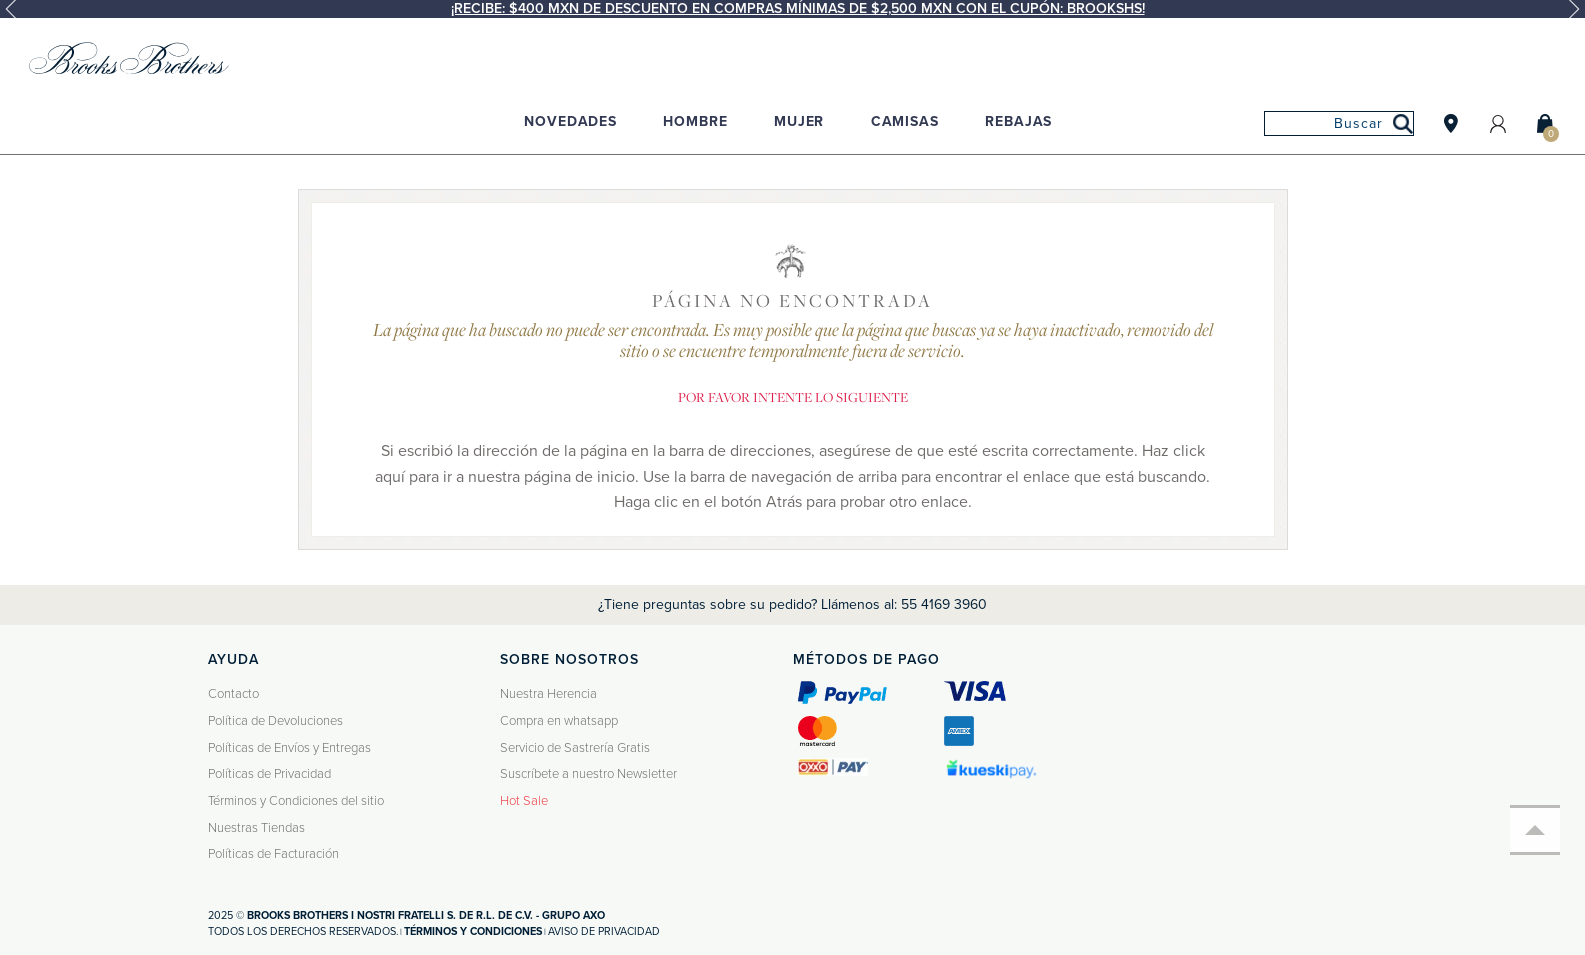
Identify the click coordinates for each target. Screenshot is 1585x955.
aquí (390, 477)
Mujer (799, 121)
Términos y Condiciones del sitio (296, 801)
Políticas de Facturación (273, 854)
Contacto (233, 694)
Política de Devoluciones (275, 721)
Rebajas (1018, 121)
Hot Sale (524, 801)
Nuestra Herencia (548, 694)
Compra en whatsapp (559, 721)
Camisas (905, 121)
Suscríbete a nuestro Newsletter (588, 774)
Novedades (570, 121)
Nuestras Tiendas (256, 828)
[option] (792, 9)
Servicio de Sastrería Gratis (575, 748)
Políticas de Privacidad (269, 774)
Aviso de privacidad (604, 931)
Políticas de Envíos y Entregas (289, 748)
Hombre (695, 121)
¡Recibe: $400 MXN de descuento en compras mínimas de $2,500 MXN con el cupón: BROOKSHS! (798, 8)
